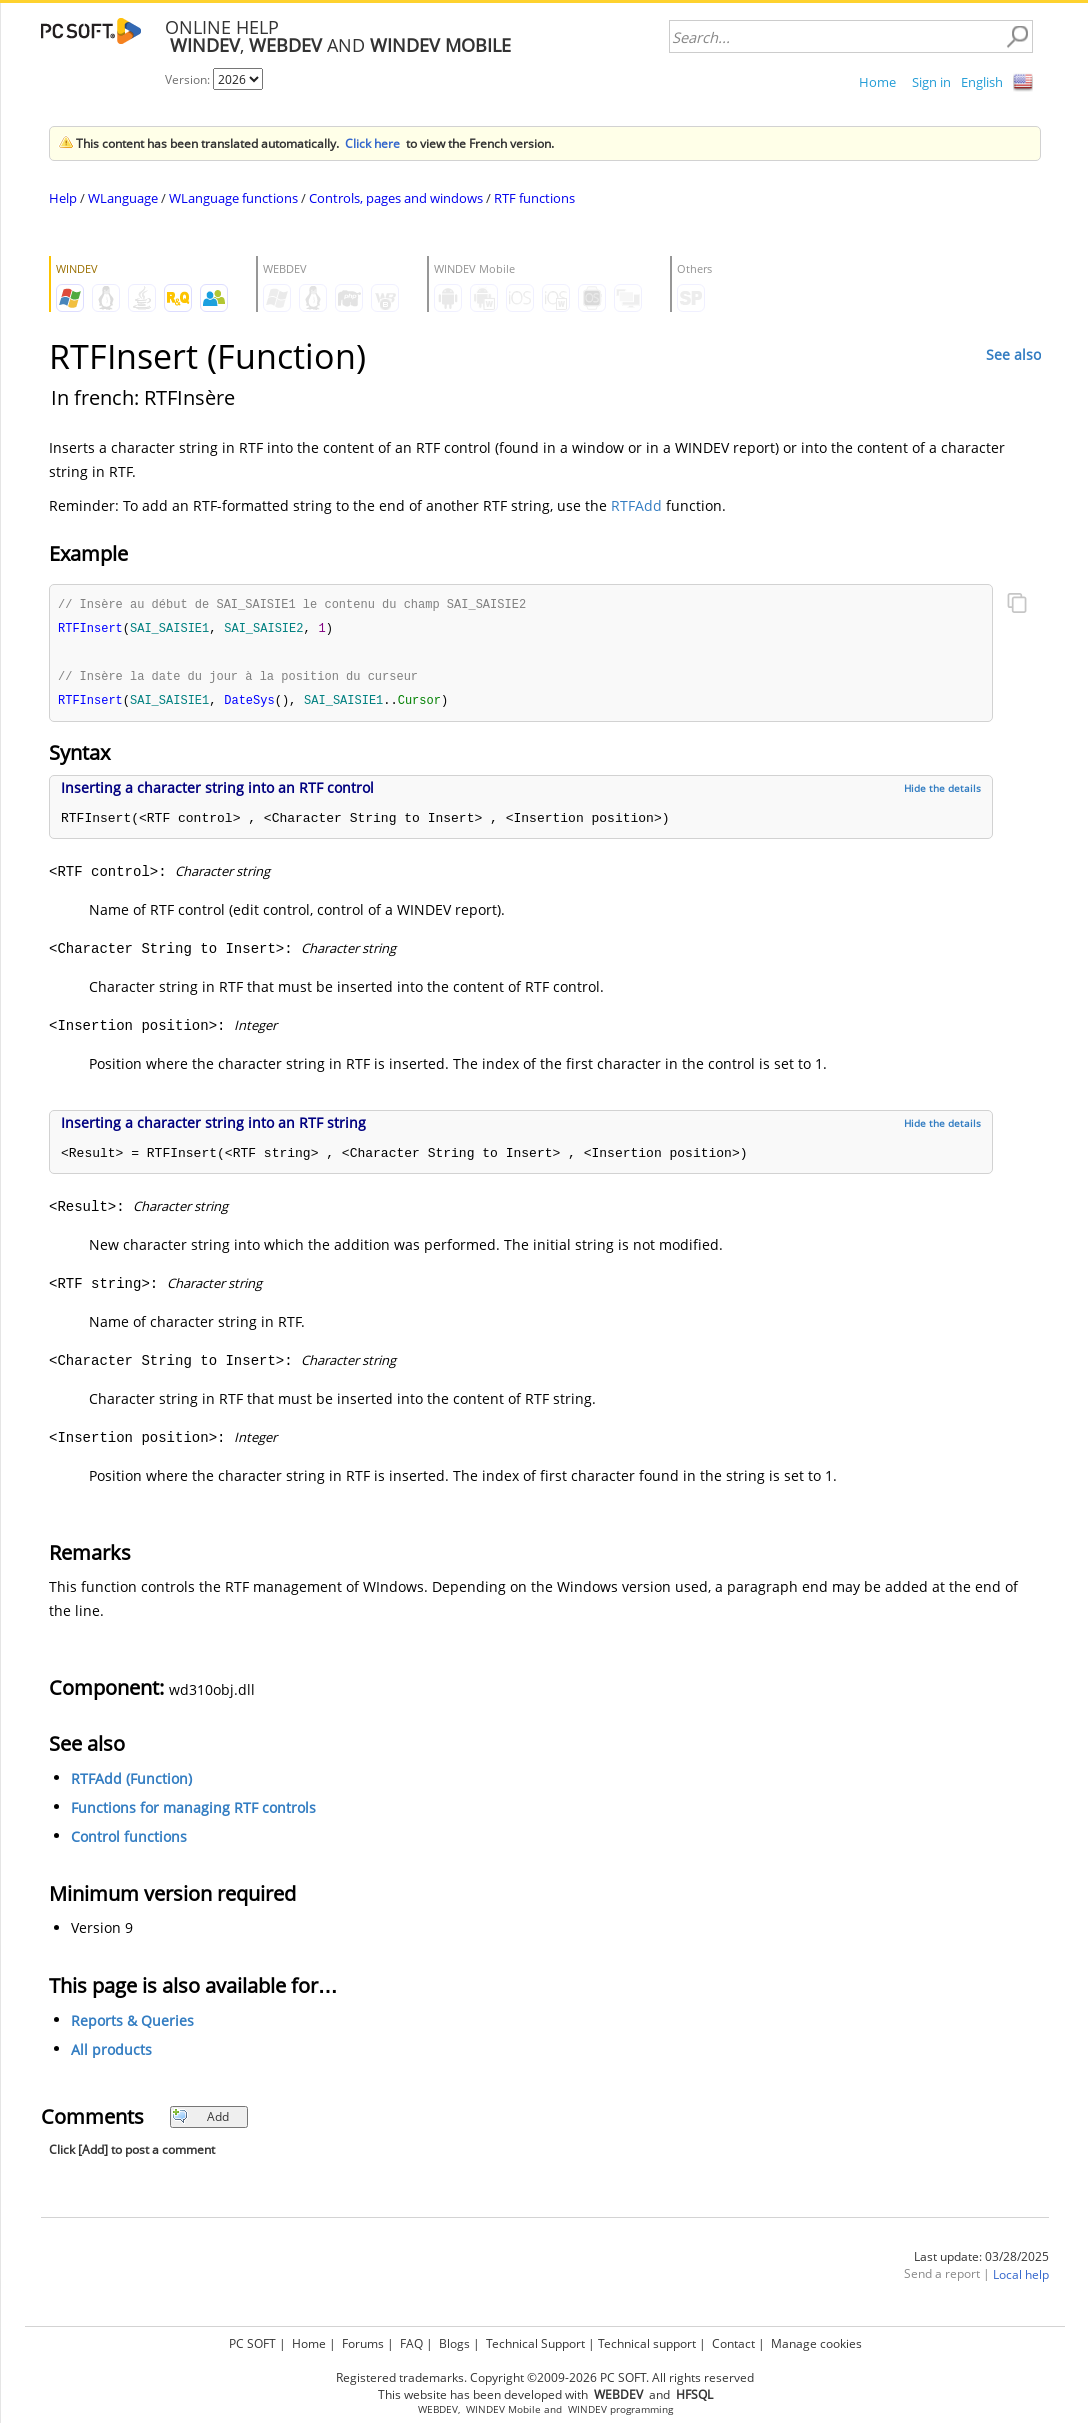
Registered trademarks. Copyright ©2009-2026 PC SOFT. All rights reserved (545, 2377)
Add (200, 2120)
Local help (1021, 2278)
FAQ (411, 2343)
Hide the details (942, 792)
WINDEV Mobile (503, 2409)
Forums (363, 2343)
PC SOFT (252, 2343)
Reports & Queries (132, 2024)
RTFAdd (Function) (131, 1782)
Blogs (454, 2343)
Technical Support (535, 2343)
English (982, 82)
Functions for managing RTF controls (193, 1811)
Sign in (931, 82)
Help (63, 198)
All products (111, 2053)
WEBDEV (438, 2409)
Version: (189, 79)
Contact (733, 2343)
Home (877, 82)
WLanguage (123, 198)
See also (1013, 354)
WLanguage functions (233, 198)
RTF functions (534, 198)
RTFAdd (636, 505)
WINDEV (587, 2409)
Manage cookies (816, 2343)
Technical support (647, 2343)
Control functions (129, 1840)
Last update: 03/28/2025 (981, 2260)
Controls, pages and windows (396, 198)
